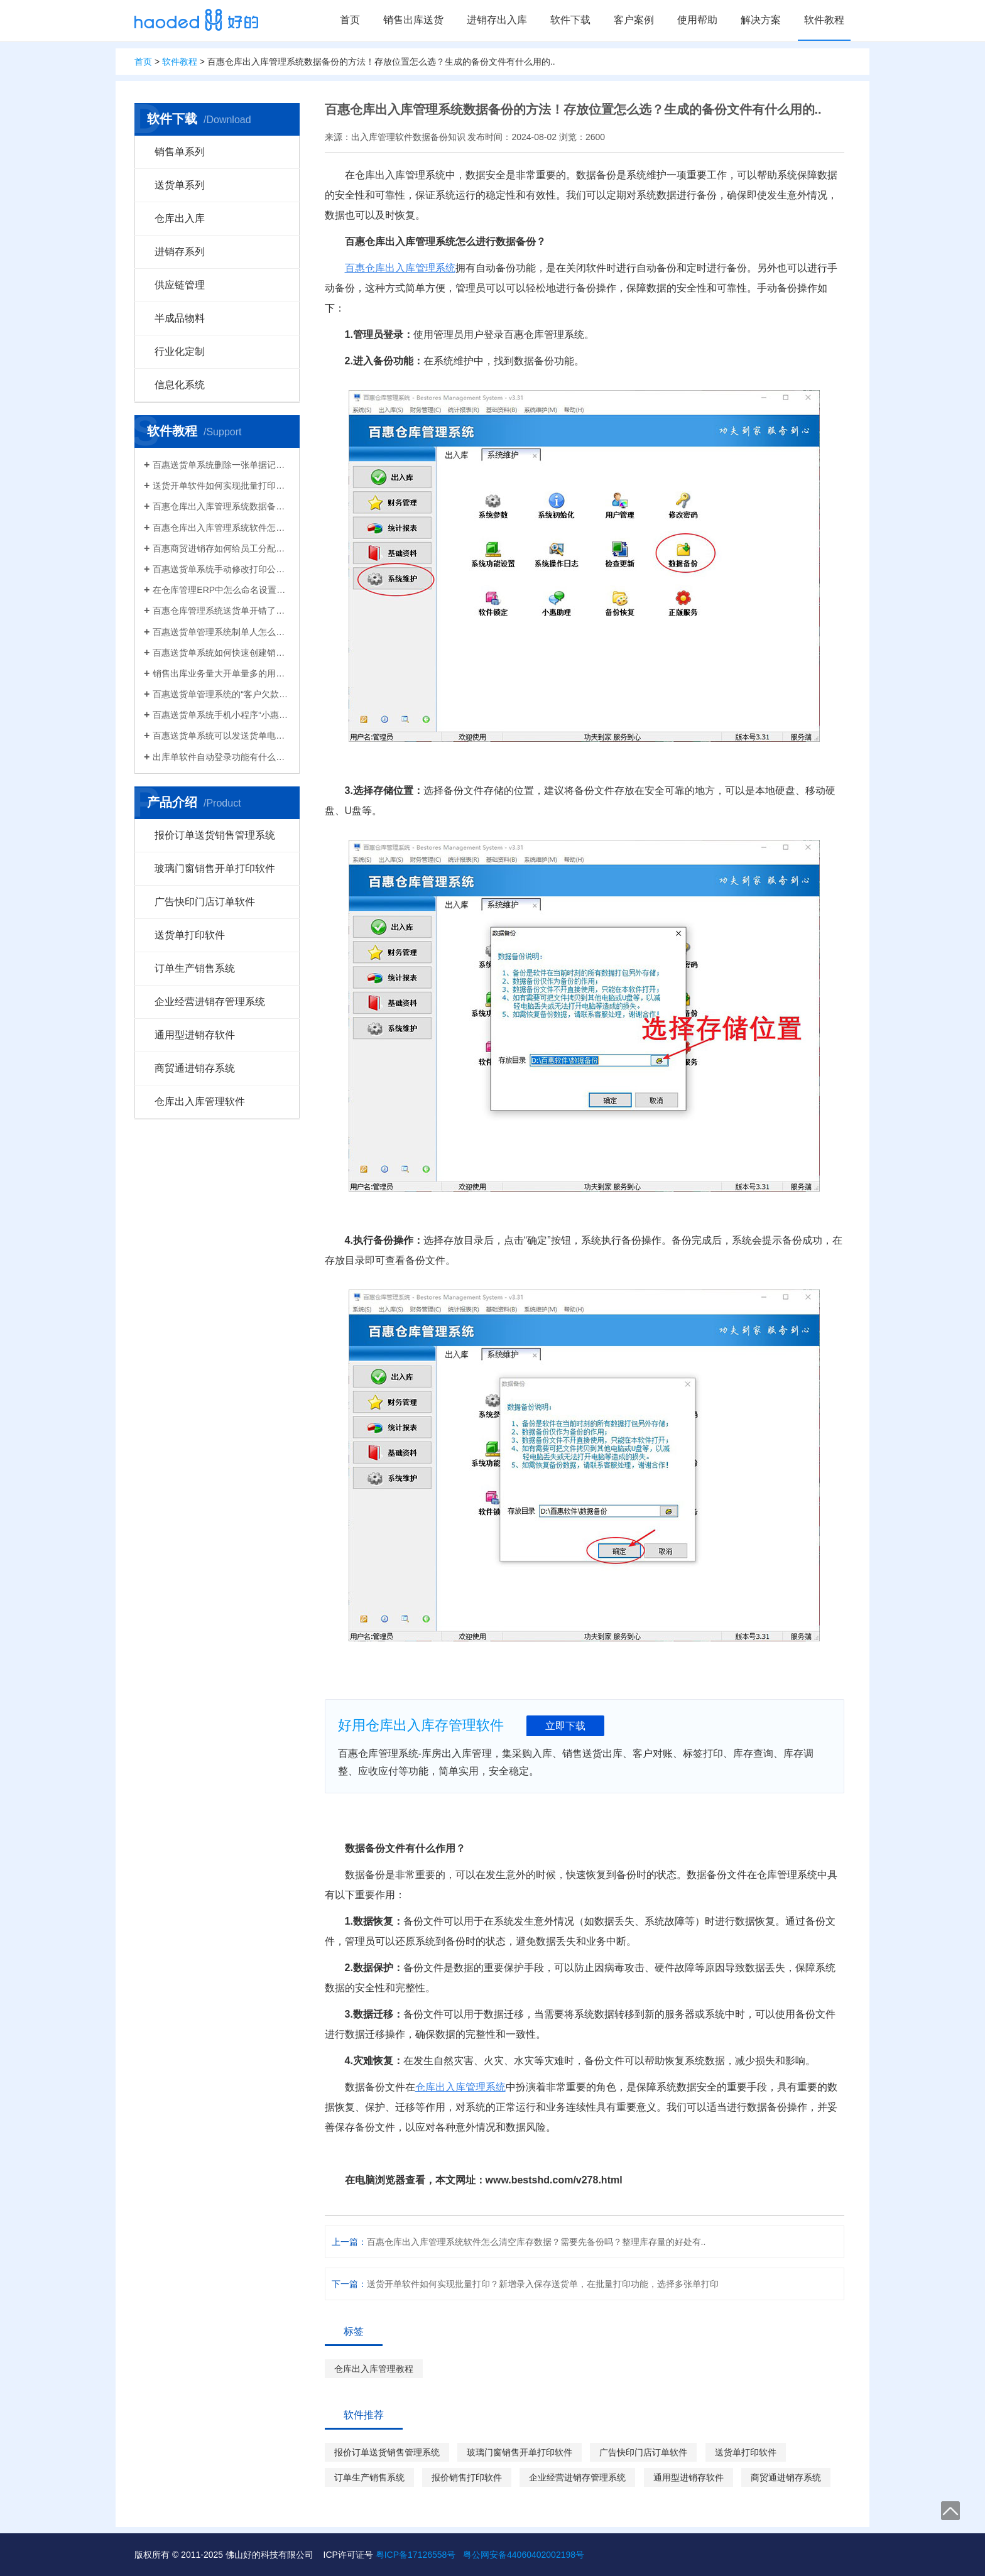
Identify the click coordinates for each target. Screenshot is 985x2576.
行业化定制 (180, 351)
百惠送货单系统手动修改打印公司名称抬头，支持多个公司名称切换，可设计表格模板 (221, 569)
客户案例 (634, 19)
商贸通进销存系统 (195, 1068)
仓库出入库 (180, 218)
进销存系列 (180, 251)
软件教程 (824, 19)
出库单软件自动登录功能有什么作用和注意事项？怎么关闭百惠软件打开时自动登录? (221, 757)
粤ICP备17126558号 (416, 2555)
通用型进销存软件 (195, 1035)
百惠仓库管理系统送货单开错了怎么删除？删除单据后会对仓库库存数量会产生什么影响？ (221, 611)
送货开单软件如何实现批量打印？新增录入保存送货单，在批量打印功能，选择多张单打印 (221, 486)
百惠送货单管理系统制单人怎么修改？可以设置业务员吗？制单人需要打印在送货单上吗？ (221, 632)
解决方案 (761, 19)
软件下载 (570, 19)
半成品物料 (180, 318)
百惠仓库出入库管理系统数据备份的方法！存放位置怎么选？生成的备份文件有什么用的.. (221, 506)
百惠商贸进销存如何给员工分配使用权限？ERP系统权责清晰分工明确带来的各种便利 (221, 548)
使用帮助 (697, 19)
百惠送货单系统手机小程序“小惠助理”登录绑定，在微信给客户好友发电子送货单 (221, 715)
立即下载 (565, 1725)
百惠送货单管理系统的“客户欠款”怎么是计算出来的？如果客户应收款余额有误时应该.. (221, 694)
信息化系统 (180, 384)
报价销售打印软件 (467, 2477)
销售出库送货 (413, 19)
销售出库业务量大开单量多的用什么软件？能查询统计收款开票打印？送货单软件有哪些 (221, 673)
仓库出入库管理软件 (200, 1101)
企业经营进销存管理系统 (210, 1001)
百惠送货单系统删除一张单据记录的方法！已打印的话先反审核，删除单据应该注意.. (221, 465)
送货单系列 (180, 185)
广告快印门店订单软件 (205, 901)
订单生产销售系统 (195, 968)
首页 (350, 19)
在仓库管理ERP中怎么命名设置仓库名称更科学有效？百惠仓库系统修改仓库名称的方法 (221, 590)
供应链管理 (180, 285)
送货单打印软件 (190, 935)
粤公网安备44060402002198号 (523, 2555)
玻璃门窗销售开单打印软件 (215, 868)
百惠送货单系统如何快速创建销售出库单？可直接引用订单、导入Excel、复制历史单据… (221, 653)
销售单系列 (180, 151)
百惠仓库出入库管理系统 (400, 268)
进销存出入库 (497, 19)
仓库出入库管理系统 (460, 2087)
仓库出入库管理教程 (373, 2369)
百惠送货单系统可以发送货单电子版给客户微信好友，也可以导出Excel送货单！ (221, 736)
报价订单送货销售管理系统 (215, 835)
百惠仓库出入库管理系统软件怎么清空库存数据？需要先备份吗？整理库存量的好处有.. (221, 528)
